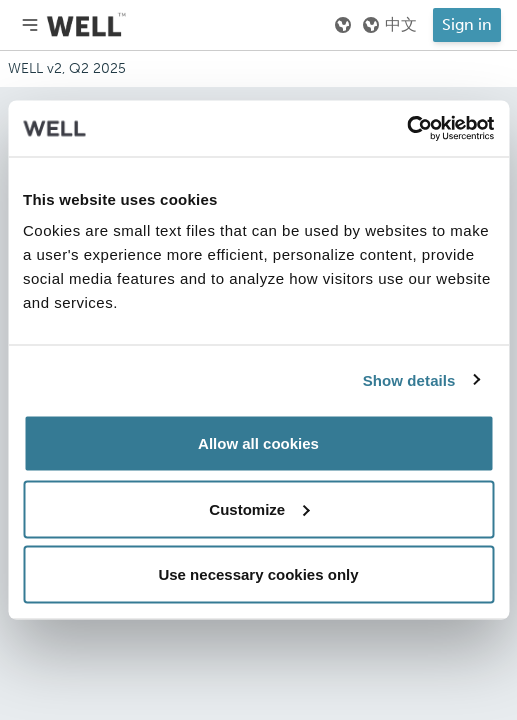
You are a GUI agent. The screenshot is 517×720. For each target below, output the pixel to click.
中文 (389, 25)
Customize (259, 508)
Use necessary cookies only (258, 574)
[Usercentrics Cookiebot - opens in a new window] (406, 129)
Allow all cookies (258, 443)
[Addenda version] (258, 69)
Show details (409, 379)
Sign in (467, 24)
